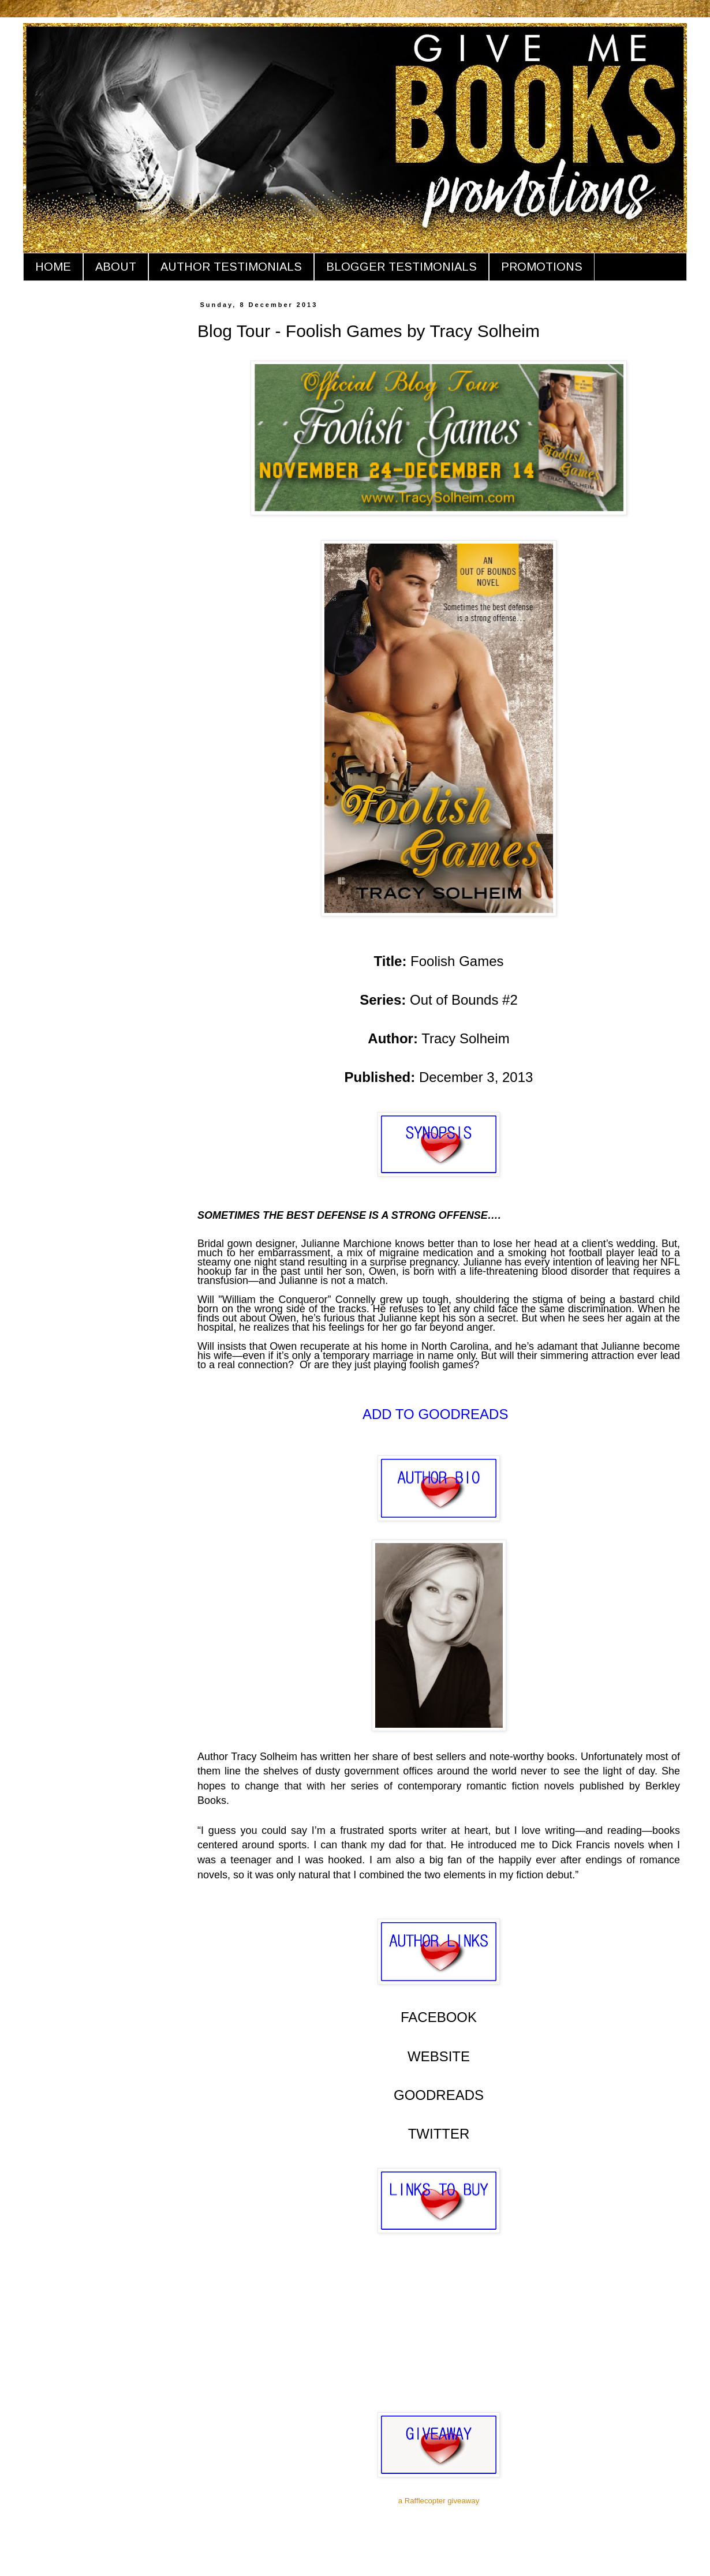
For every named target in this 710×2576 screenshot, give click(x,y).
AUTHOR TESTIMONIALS (231, 266)
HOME (53, 266)
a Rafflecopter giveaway (439, 2500)
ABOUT (115, 266)
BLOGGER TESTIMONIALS (401, 266)
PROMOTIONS (541, 266)
